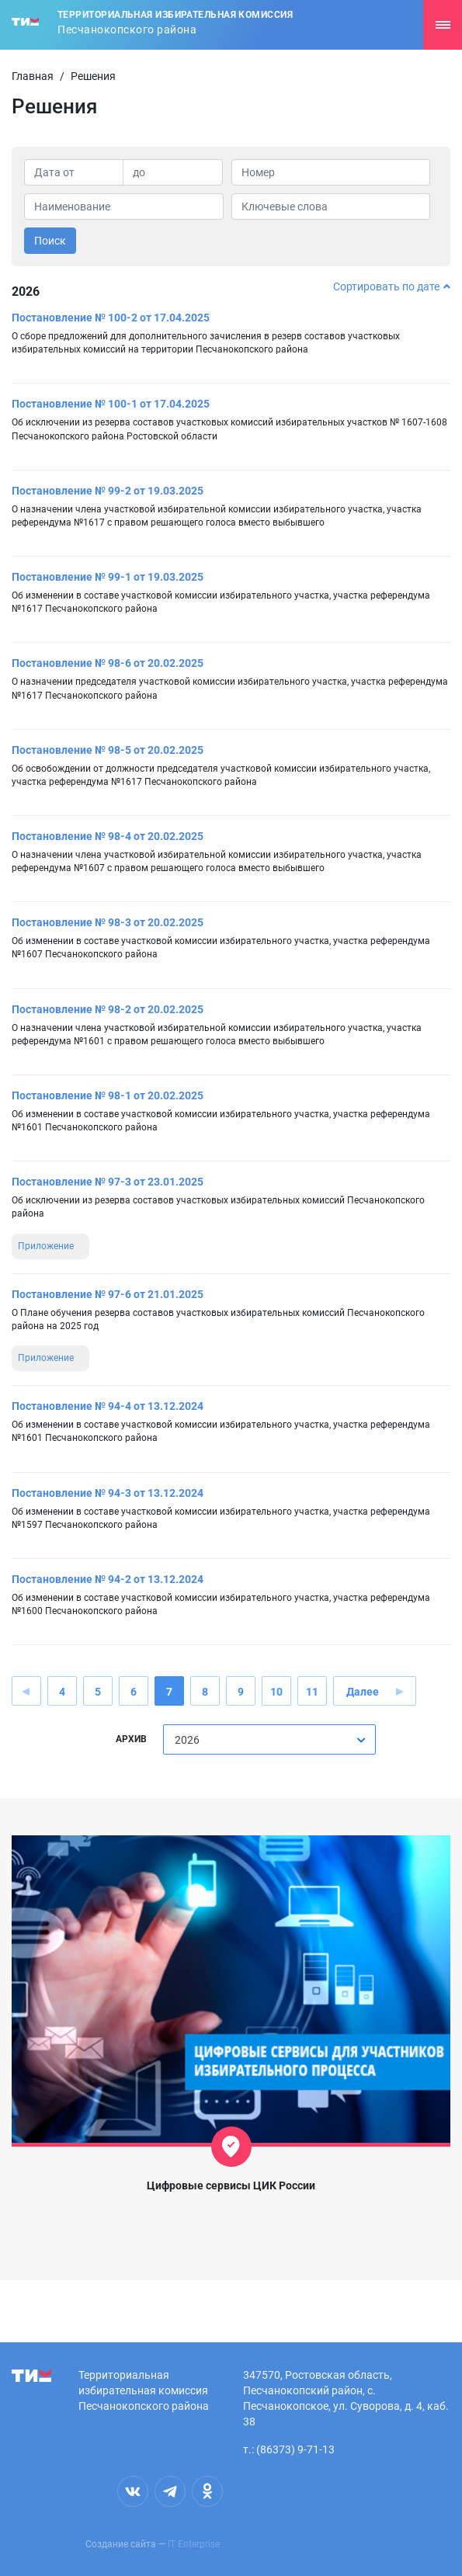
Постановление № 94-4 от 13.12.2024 (107, 1406)
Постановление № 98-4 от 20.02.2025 (107, 836)
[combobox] (270, 1739)
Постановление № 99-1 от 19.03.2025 (107, 577)
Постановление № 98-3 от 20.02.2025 (107, 922)
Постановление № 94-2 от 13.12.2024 (107, 1579)
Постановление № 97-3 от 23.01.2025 (107, 1181)
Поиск (50, 240)
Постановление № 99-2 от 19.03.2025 (107, 490)
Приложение (46, 1246)
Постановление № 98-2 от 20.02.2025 (107, 1009)
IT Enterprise (194, 2544)
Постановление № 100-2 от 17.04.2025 (111, 317)
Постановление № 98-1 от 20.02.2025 (107, 1095)
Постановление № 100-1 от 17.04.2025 (111, 404)
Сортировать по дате (391, 286)
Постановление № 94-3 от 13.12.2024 (107, 1493)
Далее (362, 1692)
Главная (33, 76)
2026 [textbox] (187, 1740)
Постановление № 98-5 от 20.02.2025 (107, 750)
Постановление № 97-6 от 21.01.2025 (107, 1294)
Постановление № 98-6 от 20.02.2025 (107, 663)
